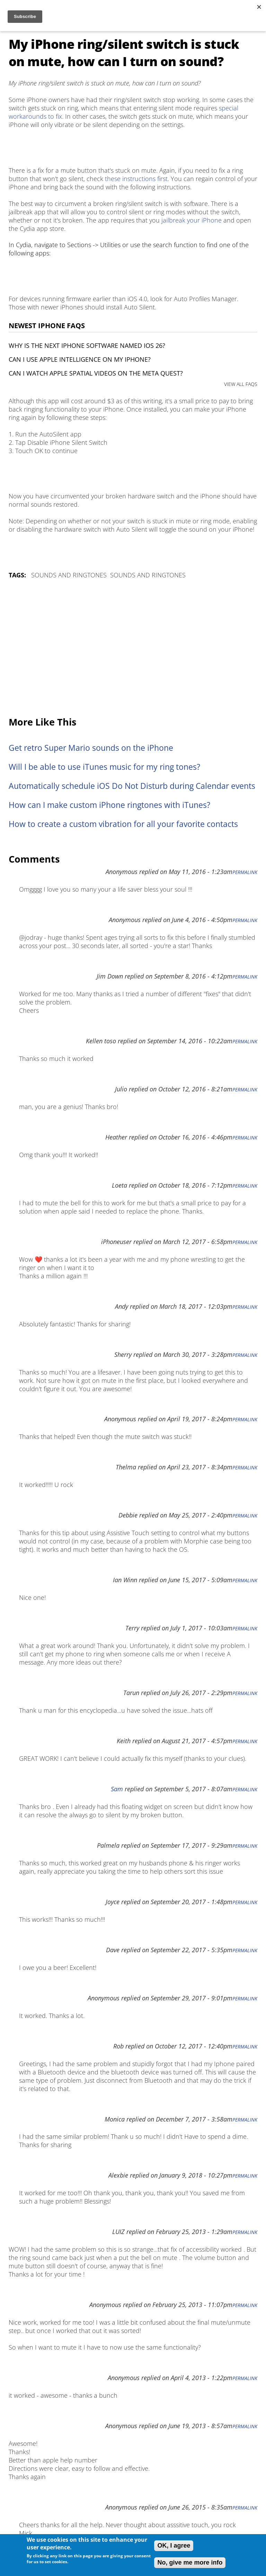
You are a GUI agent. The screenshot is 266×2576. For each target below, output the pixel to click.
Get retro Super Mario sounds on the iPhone (91, 747)
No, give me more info (189, 2562)
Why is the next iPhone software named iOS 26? (87, 345)
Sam (117, 1789)
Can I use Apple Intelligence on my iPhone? (80, 359)
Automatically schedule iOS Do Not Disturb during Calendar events (132, 786)
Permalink (244, 872)
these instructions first (136, 178)
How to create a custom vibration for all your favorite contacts (123, 824)
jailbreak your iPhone (191, 220)
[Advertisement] (133, 648)
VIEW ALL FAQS (240, 384)
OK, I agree (173, 2545)
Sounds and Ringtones (69, 575)
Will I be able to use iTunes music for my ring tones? (104, 767)
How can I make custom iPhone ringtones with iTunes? (109, 805)
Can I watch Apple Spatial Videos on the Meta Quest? (96, 373)
